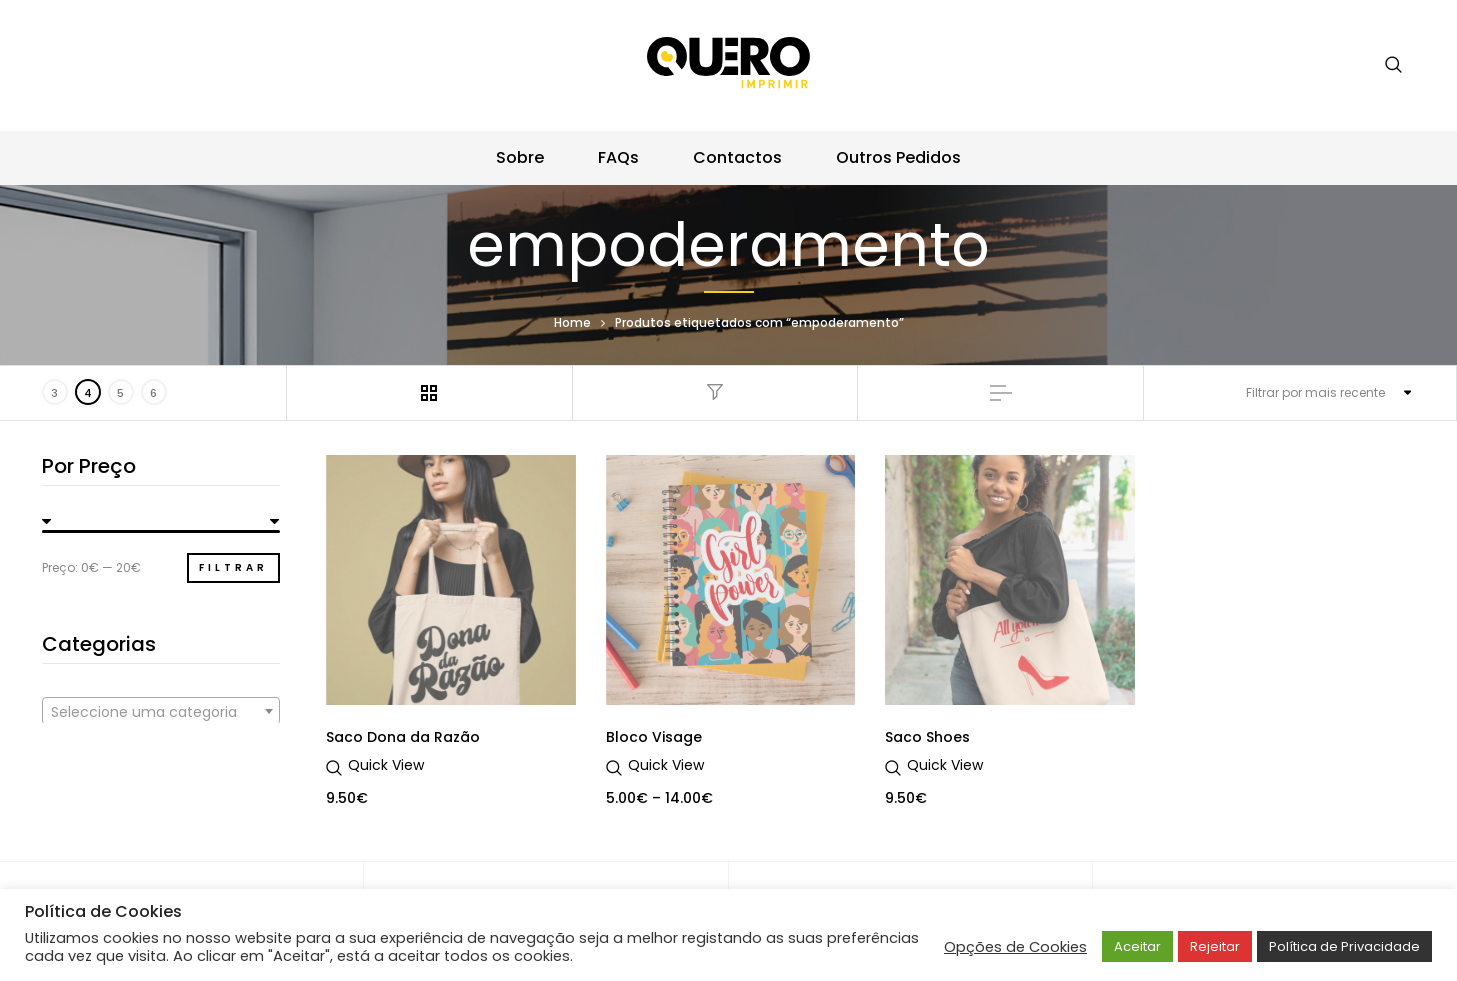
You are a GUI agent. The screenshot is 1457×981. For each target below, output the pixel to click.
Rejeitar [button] (1215, 946)
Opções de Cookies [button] (1015, 947)
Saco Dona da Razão (403, 737)
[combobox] (161, 711)
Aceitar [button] (1137, 946)
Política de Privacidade (1344, 946)
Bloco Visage (654, 737)
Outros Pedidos (898, 157)
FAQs (618, 157)
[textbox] (161, 712)
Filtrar (233, 567)
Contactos (737, 157)
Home (572, 322)
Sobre (520, 157)
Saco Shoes (927, 737)
